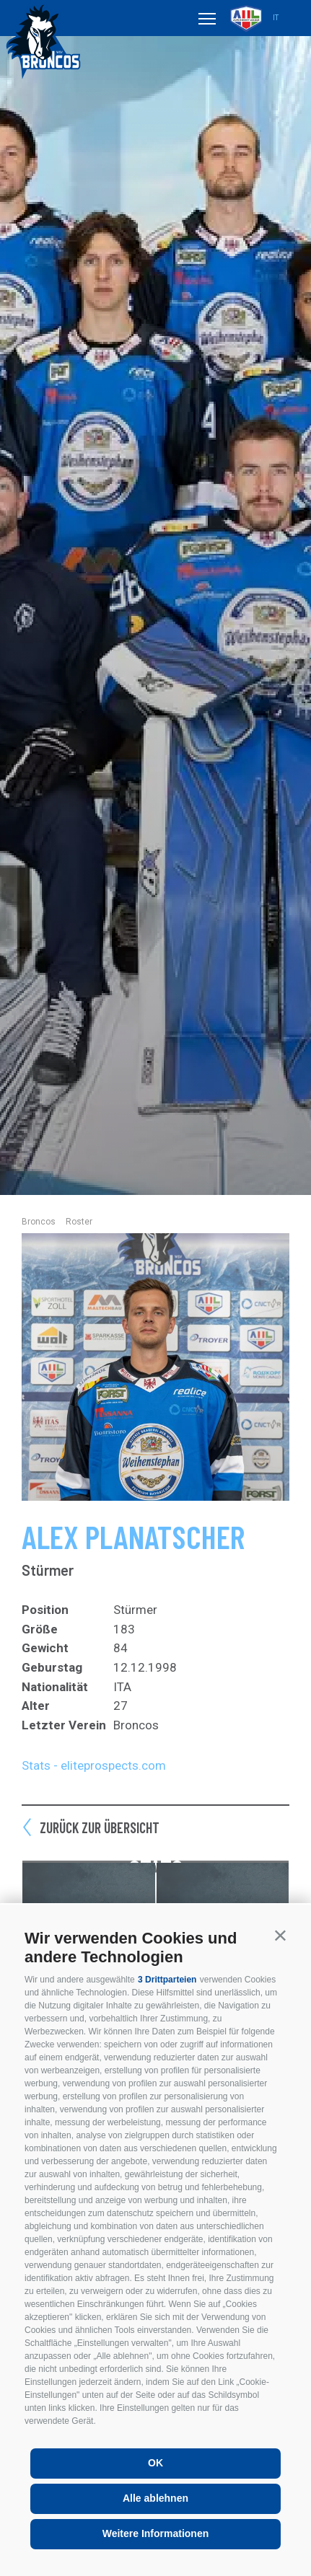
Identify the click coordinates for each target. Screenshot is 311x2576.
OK (155, 2463)
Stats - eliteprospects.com (94, 1765)
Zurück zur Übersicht (99, 1827)
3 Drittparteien (167, 1980)
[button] (280, 1935)
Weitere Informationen (155, 2533)
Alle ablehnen (155, 2498)
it (276, 18)
